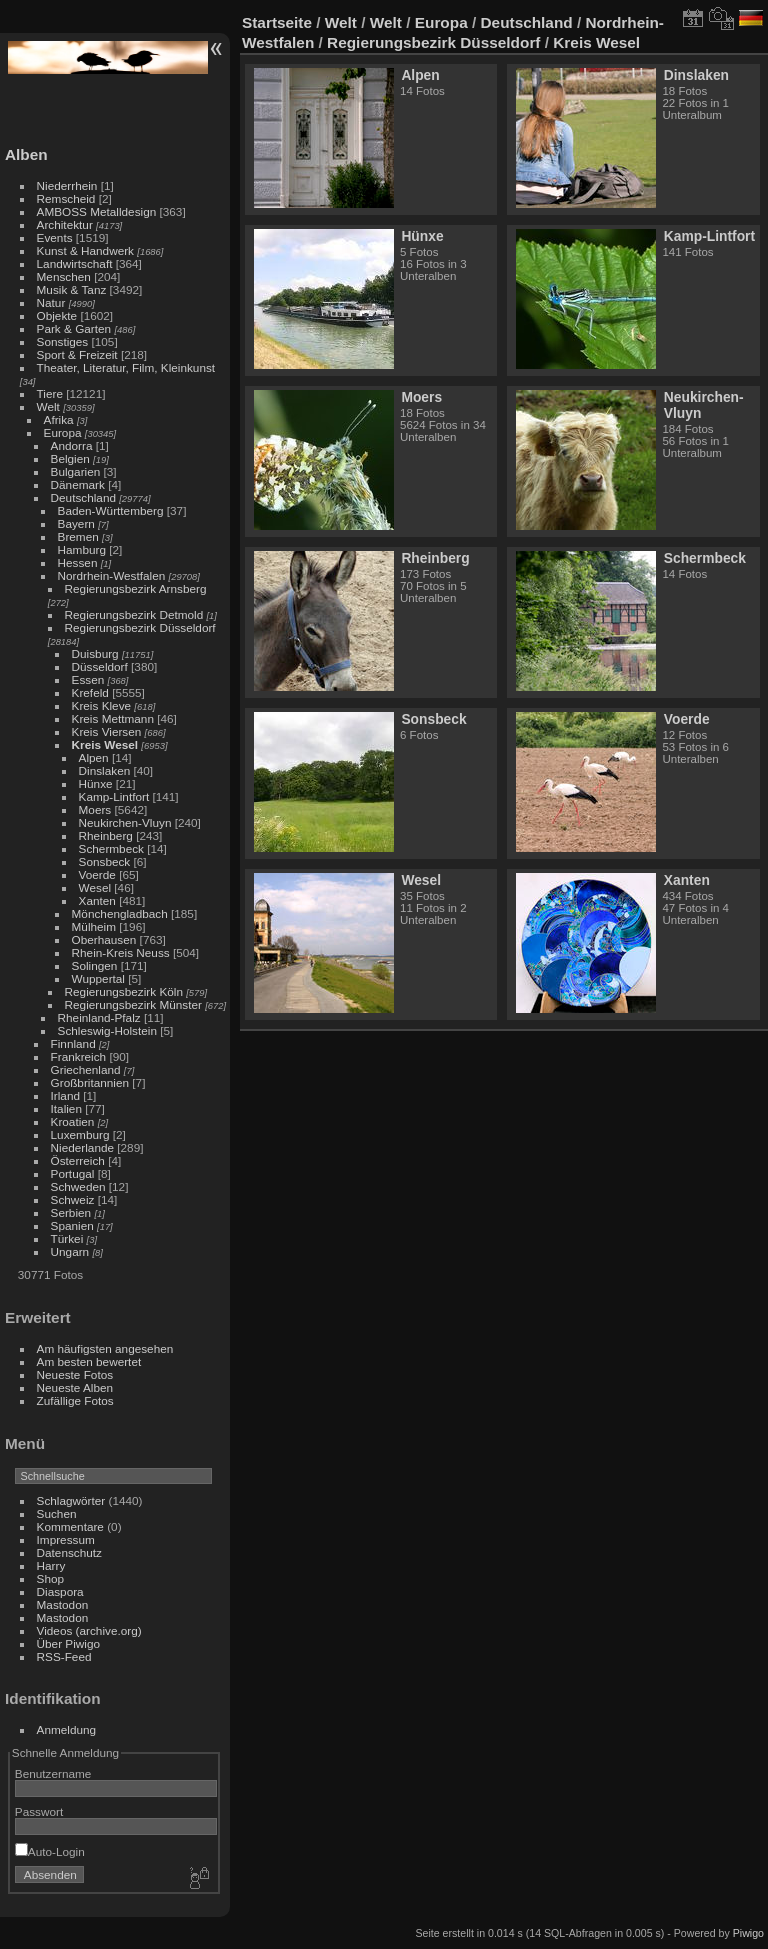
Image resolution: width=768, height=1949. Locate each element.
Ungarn (70, 1251)
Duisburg (95, 653)
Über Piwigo (68, 1643)
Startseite (277, 22)
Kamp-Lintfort (114, 796)
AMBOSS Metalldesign (97, 211)
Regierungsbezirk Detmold (134, 614)
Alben (26, 154)
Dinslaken (105, 770)
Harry (51, 1565)
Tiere (50, 393)
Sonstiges (63, 341)
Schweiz (73, 1199)
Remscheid (66, 198)
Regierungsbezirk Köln (124, 991)
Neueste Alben (75, 1387)
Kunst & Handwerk (85, 250)
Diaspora (60, 1591)
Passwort (39, 1811)
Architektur (65, 224)
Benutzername (53, 1773)
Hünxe (96, 783)
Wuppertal (98, 978)
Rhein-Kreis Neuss (121, 952)
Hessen (78, 562)
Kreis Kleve (102, 705)
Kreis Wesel (105, 744)
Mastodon (63, 1604)
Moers (95, 809)
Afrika (59, 419)
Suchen (57, 1513)
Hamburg (82, 549)
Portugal (73, 1173)
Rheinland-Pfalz (99, 1017)
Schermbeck (111, 848)
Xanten (97, 900)
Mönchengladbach (120, 913)
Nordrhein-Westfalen (112, 575)
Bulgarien (76, 471)
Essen (88, 679)
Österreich (78, 1160)
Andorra (72, 445)
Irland (65, 1095)
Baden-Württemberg (111, 510)
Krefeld (90, 692)
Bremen (78, 536)
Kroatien (73, 1121)
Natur (51, 302)
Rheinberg (106, 835)
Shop (50, 1578)
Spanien (72, 1225)
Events (55, 237)
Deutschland (83, 497)
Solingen (95, 965)
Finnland (73, 1043)
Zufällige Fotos (75, 1400)
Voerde (97, 874)
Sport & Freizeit (77, 354)
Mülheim (94, 926)
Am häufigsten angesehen (105, 1348)
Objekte (57, 315)
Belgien (70, 458)
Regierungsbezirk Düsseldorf (140, 627)
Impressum (66, 1539)
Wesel (95, 887)
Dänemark (78, 484)
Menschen (64, 276)
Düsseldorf (100, 666)
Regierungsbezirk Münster (133, 1004)
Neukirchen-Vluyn (125, 822)
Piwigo (748, 1933)
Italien (66, 1108)
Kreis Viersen (107, 731)
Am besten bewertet (89, 1361)
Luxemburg (80, 1134)
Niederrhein (67, 185)
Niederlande (82, 1147)
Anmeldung (67, 1729)
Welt (48, 406)
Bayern (76, 523)
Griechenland (86, 1069)
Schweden (78, 1186)
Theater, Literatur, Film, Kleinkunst (126, 367)
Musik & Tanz (72, 289)
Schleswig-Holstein (107, 1030)
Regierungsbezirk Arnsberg (136, 588)
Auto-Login (50, 1851)
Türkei (67, 1238)
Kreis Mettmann (113, 718)
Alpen (94, 757)
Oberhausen (104, 939)
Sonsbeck (105, 861)
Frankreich (79, 1056)
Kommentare (70, 1526)
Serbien (71, 1212)
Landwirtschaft (75, 263)
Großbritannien (90, 1082)
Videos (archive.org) (89, 1630)
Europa (63, 432)
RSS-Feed (64, 1656)
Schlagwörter (71, 1500)
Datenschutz (69, 1552)
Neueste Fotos (75, 1374)
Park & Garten (74, 328)
